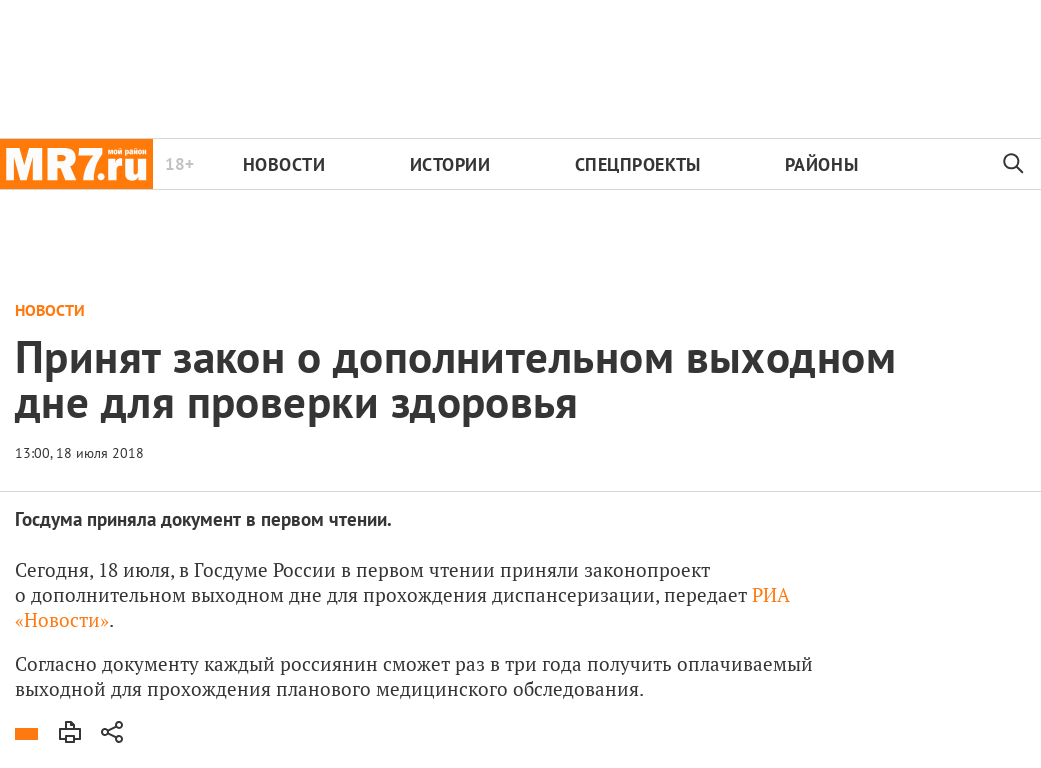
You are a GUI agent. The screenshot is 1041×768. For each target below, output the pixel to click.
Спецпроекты (638, 164)
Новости (284, 164)
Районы (821, 164)
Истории (450, 164)
